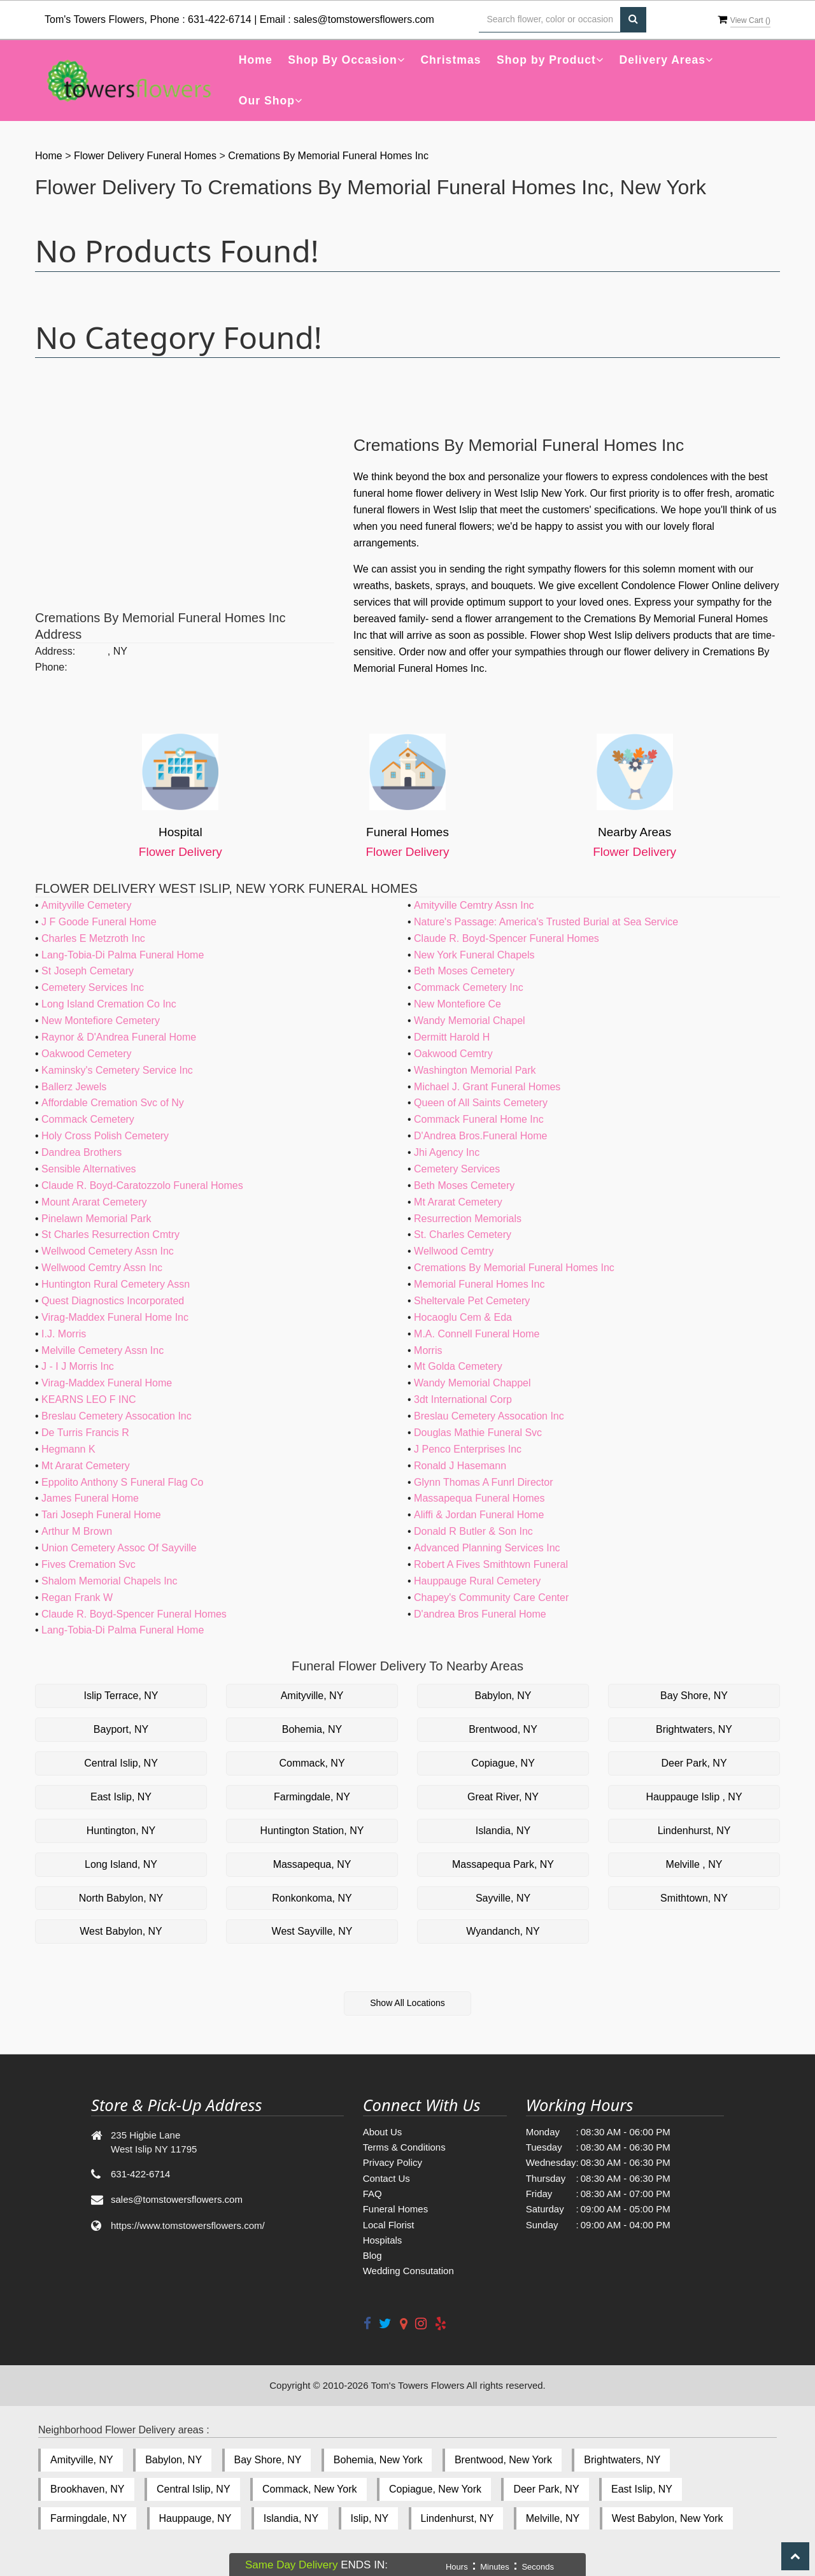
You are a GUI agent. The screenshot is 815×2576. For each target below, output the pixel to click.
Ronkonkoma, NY (311, 1898)
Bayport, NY (121, 1729)
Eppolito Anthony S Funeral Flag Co (122, 1482)
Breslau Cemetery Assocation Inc (116, 1416)
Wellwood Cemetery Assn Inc (107, 1251)
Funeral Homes (396, 2208)
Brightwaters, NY (694, 1729)
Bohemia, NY (312, 1729)
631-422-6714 (220, 19)
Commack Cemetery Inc (468, 987)
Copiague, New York (435, 2489)
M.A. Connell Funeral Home (476, 1333)
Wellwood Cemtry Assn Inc (101, 1267)
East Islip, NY (121, 1796)
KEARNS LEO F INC (88, 1399)
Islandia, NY (503, 1830)
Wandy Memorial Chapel (469, 1020)
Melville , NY (694, 1864)
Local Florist (389, 2224)
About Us (382, 2131)
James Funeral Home (90, 1498)
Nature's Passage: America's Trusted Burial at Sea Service (546, 921)
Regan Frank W (77, 1597)
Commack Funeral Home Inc (479, 1119)
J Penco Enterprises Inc (467, 1449)
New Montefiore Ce (457, 1004)
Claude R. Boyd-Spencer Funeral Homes (506, 938)
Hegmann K (68, 1449)
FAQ (372, 2193)
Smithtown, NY (694, 1898)
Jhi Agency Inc (446, 1152)
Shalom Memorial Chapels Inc (109, 1581)
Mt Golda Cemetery (458, 1366)
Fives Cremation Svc (88, 1564)
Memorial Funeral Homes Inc (479, 1284)
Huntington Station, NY (312, 1830)
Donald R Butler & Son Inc (473, 1531)
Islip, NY (370, 2518)
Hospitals (382, 2240)
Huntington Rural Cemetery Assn (115, 1284)
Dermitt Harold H (452, 1037)
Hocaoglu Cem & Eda (463, 1317)
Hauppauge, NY (195, 2518)
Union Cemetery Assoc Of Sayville (119, 1547)
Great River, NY (503, 1796)
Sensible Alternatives (88, 1168)
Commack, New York (309, 2489)
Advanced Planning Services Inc (487, 1547)
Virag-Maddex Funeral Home (106, 1382)
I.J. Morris (63, 1333)
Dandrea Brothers (81, 1152)
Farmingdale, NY (312, 1796)
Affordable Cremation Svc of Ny (112, 1102)
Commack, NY (311, 1763)
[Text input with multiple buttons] (549, 19)
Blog (372, 2255)
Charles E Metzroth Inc (93, 938)
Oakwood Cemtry (453, 1053)
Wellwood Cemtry (453, 1251)
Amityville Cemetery (86, 905)
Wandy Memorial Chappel (472, 1382)
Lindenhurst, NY (694, 1830)
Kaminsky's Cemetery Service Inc (117, 1070)
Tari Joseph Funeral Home (101, 1514)
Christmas (450, 59)
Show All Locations (407, 2003)
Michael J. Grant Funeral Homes (487, 1086)
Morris (428, 1350)
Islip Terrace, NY (120, 1695)
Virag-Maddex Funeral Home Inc (114, 1317)
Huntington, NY (121, 1830)
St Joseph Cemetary (87, 970)
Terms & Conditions (404, 2147)
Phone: (51, 667)
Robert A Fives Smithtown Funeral (491, 1564)
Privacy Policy (392, 2162)
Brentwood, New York (503, 2459)
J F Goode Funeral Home (99, 921)
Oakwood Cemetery (86, 1053)
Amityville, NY (312, 1695)
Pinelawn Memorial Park (96, 1218)
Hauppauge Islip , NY (694, 1796)
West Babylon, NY (121, 1931)
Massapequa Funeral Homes (479, 1498)
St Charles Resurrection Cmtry (110, 1234)
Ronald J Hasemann (460, 1465)
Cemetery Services (457, 1168)
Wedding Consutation (408, 2270)
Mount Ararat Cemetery (93, 1202)
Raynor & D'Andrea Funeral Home (118, 1037)
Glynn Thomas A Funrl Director (483, 1482)
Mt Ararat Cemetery (458, 1202)
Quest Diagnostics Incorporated (112, 1300)
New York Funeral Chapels (474, 955)
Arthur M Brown (76, 1531)
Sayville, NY (503, 1898)
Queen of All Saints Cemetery (481, 1102)
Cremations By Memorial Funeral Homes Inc (328, 155)
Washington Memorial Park (474, 1070)
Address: (55, 651)
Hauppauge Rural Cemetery (477, 1581)
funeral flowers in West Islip (415, 509)
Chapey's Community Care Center (491, 1597)
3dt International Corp (463, 1399)
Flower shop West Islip (581, 635)
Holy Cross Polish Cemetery (105, 1135)
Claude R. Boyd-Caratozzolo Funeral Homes (142, 1185)
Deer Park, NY (693, 1763)
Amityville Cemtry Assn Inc (474, 905)
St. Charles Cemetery (462, 1234)
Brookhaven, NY (87, 2489)
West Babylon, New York (667, 2518)
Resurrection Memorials (467, 1218)
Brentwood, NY (503, 1729)
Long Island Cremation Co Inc (108, 1004)
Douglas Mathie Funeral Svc (478, 1432)
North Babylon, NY (121, 1898)
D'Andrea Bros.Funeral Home (480, 1135)
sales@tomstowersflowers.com (364, 19)
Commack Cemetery (87, 1119)
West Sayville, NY (312, 1931)
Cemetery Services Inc (92, 987)
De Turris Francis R (85, 1432)
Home (256, 59)
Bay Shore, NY (694, 1695)
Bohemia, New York (378, 2459)
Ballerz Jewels (73, 1086)
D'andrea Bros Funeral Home (480, 1614)
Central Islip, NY (121, 1763)
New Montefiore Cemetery (100, 1020)
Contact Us (386, 2178)
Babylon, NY (503, 1695)
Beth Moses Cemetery (464, 970)
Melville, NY (552, 2518)
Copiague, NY (503, 1763)
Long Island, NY (121, 1864)
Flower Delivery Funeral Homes (147, 155)
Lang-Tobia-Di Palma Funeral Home (122, 955)
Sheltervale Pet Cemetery (472, 1300)
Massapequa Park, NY (503, 1864)
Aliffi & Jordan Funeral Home (479, 1514)
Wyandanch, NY (502, 1931)
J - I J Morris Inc (77, 1366)
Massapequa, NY (312, 1864)
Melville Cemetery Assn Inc (102, 1350)
